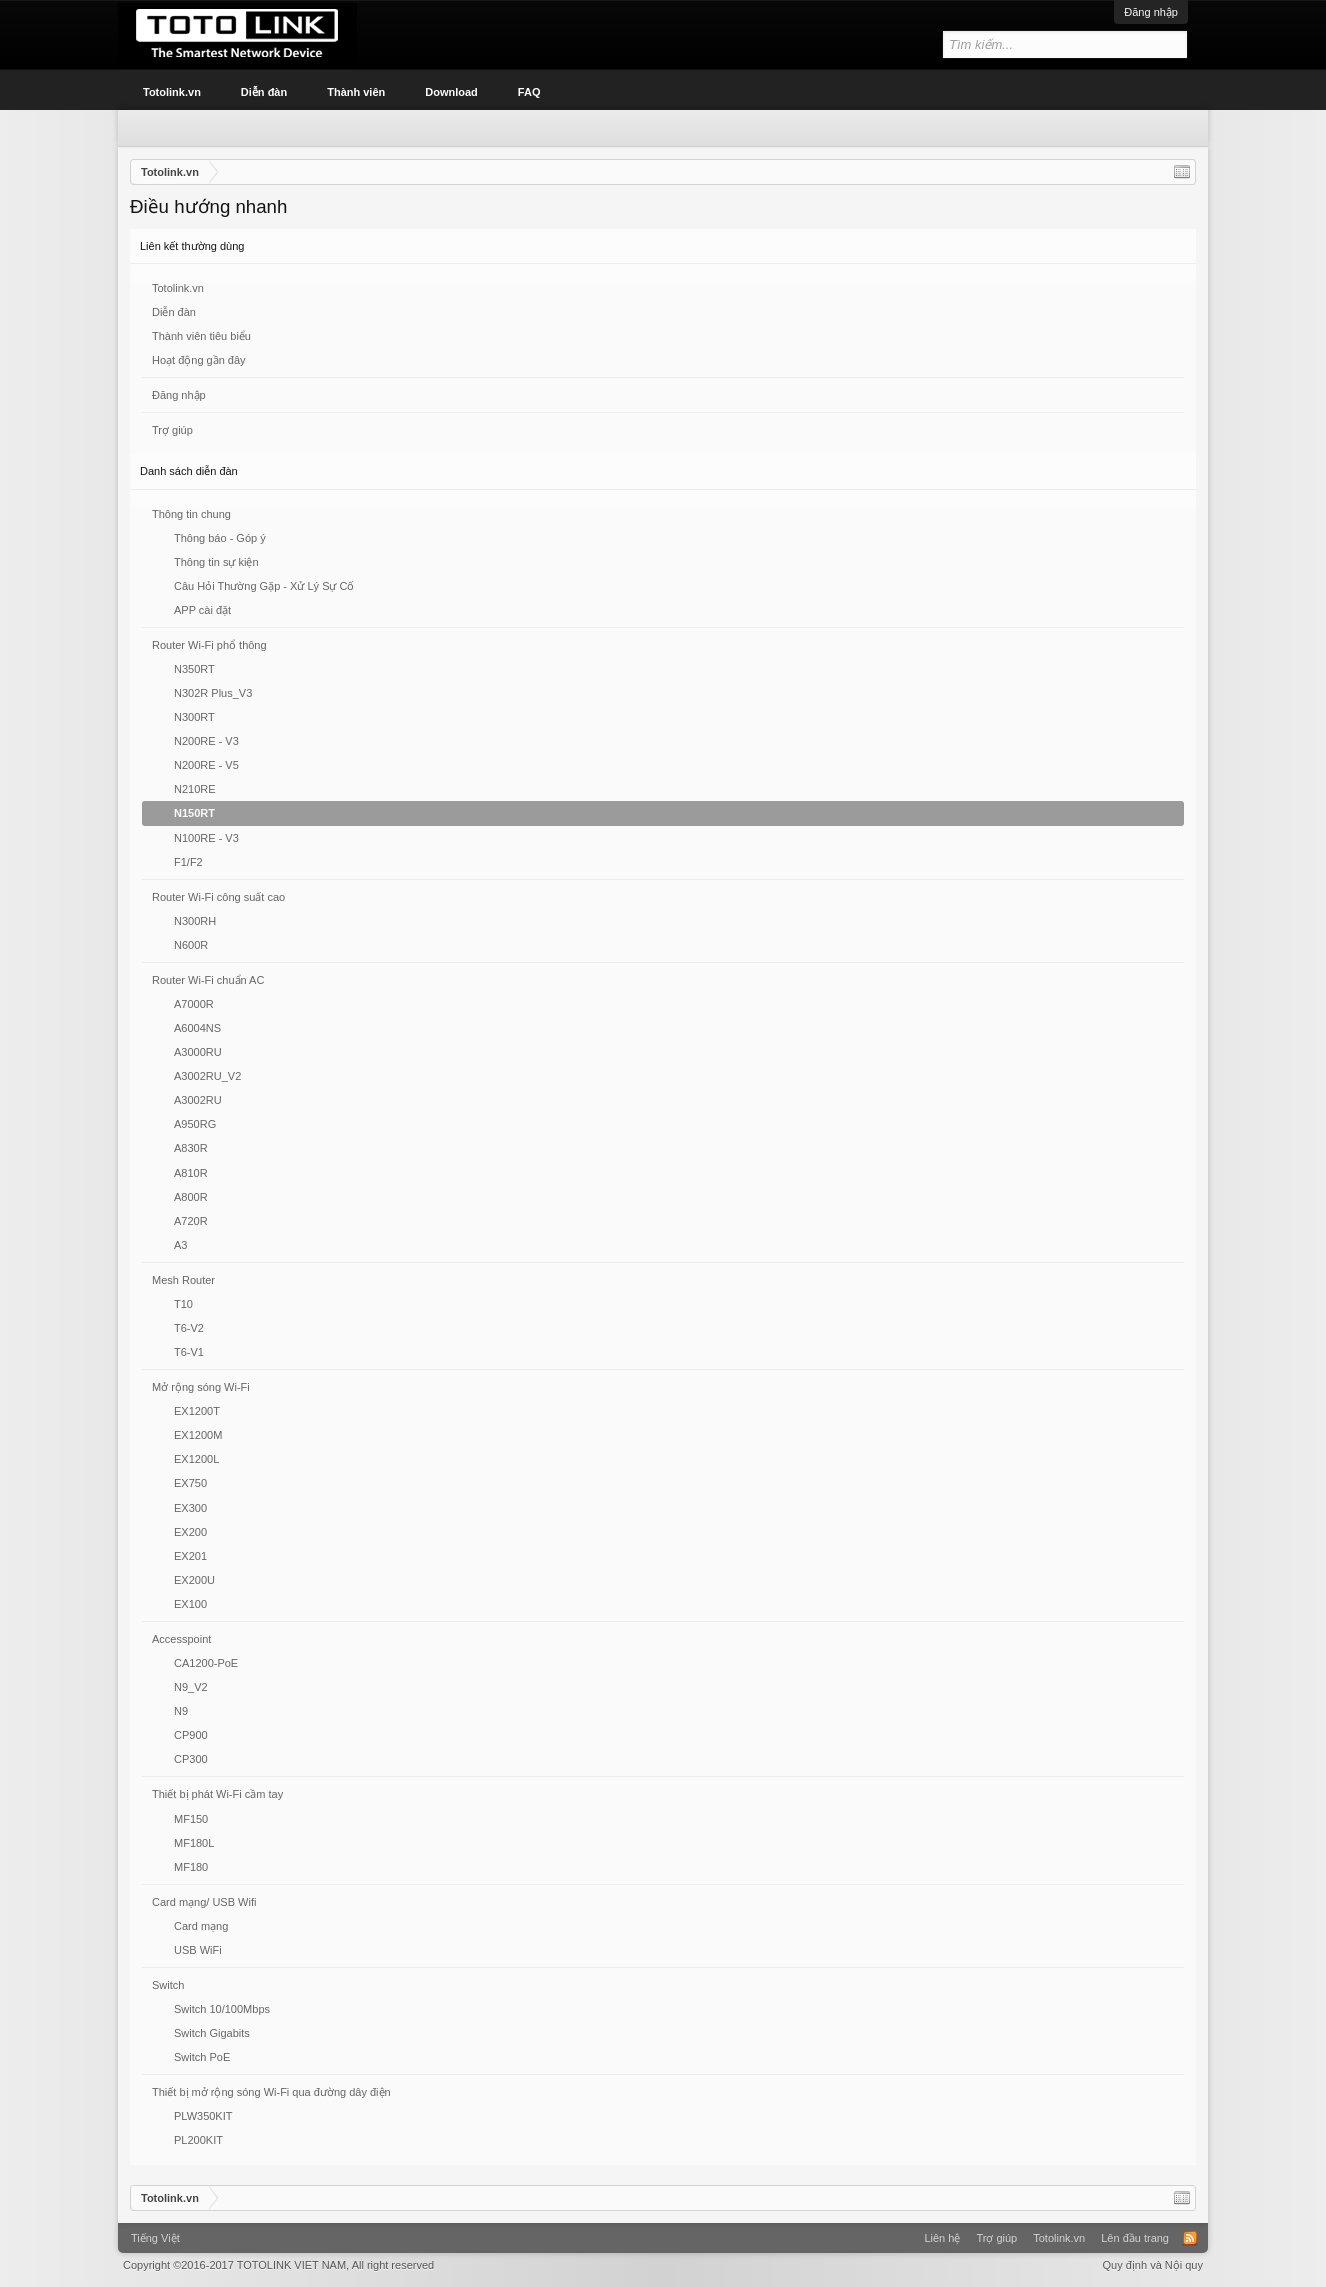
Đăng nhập (1151, 12)
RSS (1190, 2238)
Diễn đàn (174, 312)
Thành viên (356, 92)
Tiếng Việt (155, 2238)
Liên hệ (942, 2238)
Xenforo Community (663, 2231)
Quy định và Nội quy (1153, 2265)
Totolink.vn (178, 288)
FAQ (529, 92)
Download (451, 92)
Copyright (278, 2265)
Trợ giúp (172, 430)
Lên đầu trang (1135, 2238)
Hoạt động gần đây (199, 360)
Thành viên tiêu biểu (201, 336)
